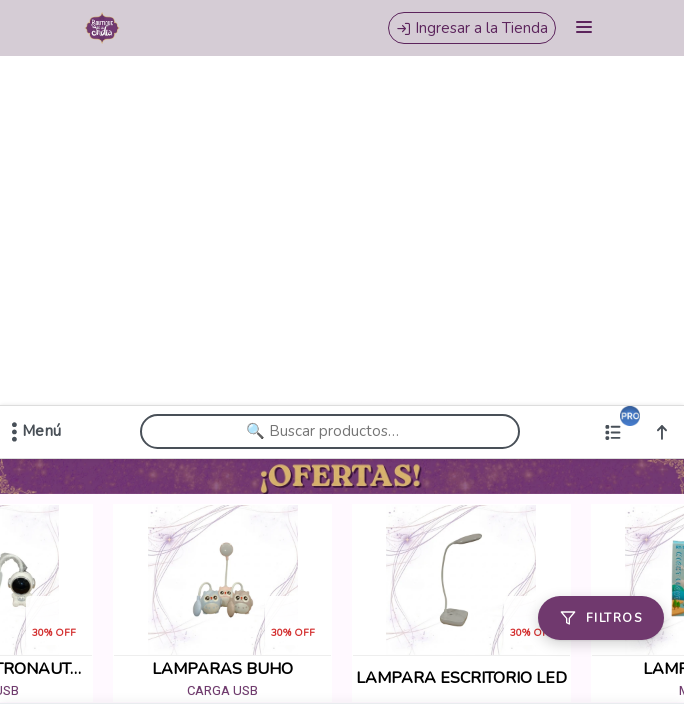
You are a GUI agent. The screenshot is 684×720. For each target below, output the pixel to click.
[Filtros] (601, 618)
